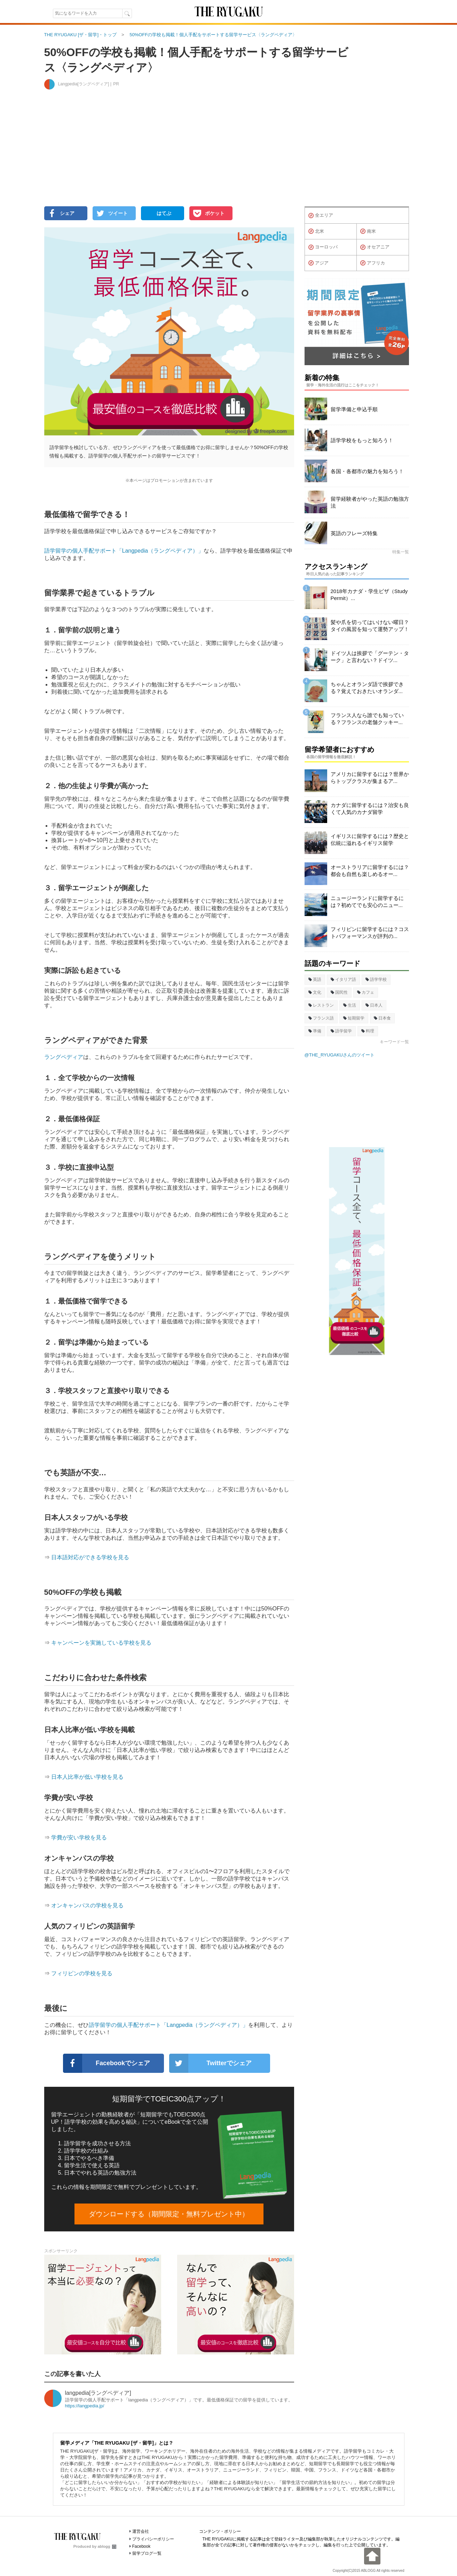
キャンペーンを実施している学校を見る (101, 1643)
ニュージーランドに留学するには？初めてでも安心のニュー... (367, 901)
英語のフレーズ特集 (354, 533)
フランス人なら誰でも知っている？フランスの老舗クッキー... (367, 718)
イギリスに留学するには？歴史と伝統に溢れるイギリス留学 (370, 839)
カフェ (365, 992)
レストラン (321, 1005)
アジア (318, 263)
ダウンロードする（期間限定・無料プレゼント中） (169, 2214)
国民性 (339, 992)
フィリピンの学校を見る (81, 1973)
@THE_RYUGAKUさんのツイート (340, 1055)
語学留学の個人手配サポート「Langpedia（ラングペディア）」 (124, 551)
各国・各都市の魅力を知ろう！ (367, 471)
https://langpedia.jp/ (84, 2405)
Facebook (141, 2546)
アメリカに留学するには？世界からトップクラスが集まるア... (370, 777)
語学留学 (341, 1031)
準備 (314, 1031)
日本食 (382, 1018)
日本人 (374, 1005)
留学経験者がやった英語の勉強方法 (370, 502)
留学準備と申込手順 (354, 409)
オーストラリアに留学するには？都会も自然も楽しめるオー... (370, 870)
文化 (314, 992)
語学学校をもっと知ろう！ (362, 440)
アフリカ (372, 263)
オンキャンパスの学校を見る (87, 1905)
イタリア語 (343, 979)
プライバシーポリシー (153, 2539)
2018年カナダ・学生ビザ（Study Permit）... (369, 594)
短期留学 (353, 1018)
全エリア (320, 216)
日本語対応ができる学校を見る (90, 1557)
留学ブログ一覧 (146, 2553)
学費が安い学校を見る (79, 1837)
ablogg (106, 2546)
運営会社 (140, 2531)
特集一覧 (400, 551)
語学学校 (376, 979)
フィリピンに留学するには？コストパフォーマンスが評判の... (370, 932)
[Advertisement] (228, 152)
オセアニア (374, 247)
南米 (368, 231)
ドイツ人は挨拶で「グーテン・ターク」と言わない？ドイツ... (370, 656)
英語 (314, 979)
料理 (367, 1031)
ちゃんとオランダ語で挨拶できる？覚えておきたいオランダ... (367, 687)
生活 (349, 1005)
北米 (316, 231)
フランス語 (321, 1018)
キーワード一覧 (394, 1041)
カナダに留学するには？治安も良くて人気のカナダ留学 (370, 808)
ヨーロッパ (323, 247)
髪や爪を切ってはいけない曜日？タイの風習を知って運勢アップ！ (370, 625)
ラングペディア (63, 1057)
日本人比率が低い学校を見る (87, 1777)
